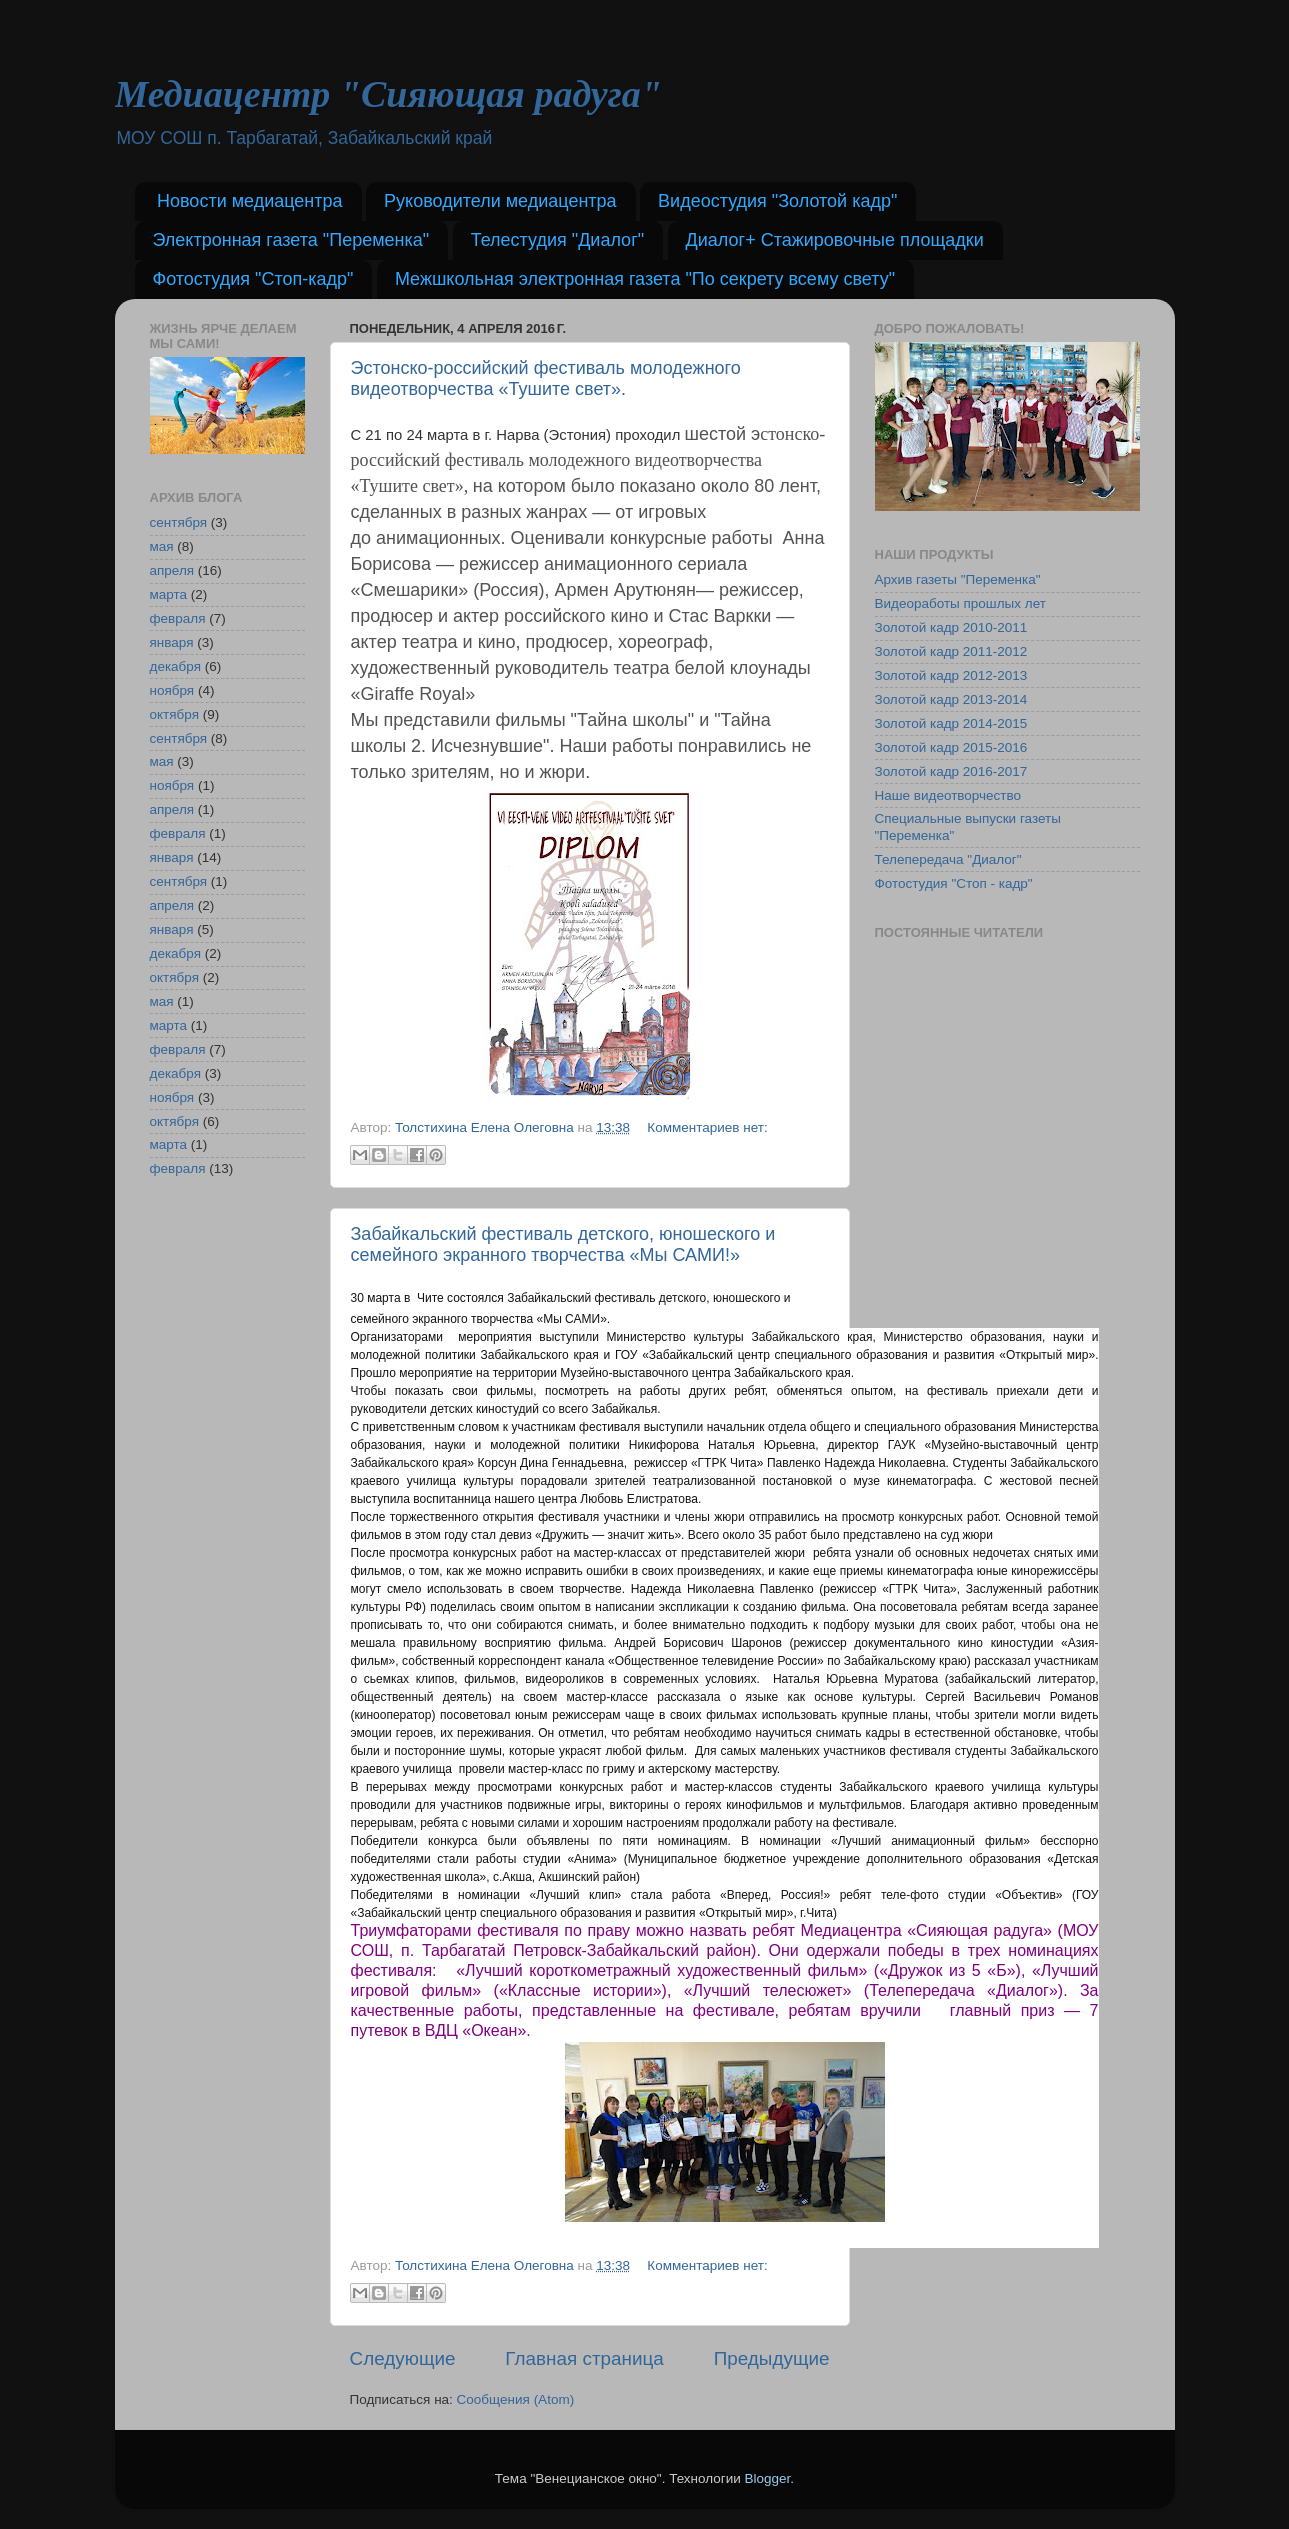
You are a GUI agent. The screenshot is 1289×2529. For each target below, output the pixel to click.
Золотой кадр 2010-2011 (951, 627)
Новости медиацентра (250, 201)
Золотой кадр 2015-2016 (951, 747)
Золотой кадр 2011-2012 (951, 651)
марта (169, 594)
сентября (179, 522)
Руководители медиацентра (500, 201)
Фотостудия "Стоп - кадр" (954, 883)
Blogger (768, 2478)
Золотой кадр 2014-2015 (951, 723)
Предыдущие (772, 2358)
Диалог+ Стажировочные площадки (835, 240)
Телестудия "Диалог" (557, 240)
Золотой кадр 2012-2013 (951, 675)
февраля (178, 618)
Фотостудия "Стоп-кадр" (253, 279)
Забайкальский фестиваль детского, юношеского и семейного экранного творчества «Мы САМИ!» (563, 1244)
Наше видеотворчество (948, 795)
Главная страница (584, 2358)
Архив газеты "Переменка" (958, 579)
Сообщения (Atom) (516, 2399)
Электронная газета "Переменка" (291, 240)
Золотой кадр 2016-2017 (951, 771)
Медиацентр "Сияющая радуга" (388, 94)
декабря (176, 666)
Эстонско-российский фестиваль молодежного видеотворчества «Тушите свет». (546, 378)
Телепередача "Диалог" (948, 859)
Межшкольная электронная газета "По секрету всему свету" (645, 279)
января (172, 642)
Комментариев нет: (707, 1127)
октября (174, 714)
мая (162, 546)
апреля (172, 570)
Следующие (403, 2358)
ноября (172, 690)
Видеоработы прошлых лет (960, 603)
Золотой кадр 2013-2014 (951, 699)
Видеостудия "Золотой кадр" (777, 201)
